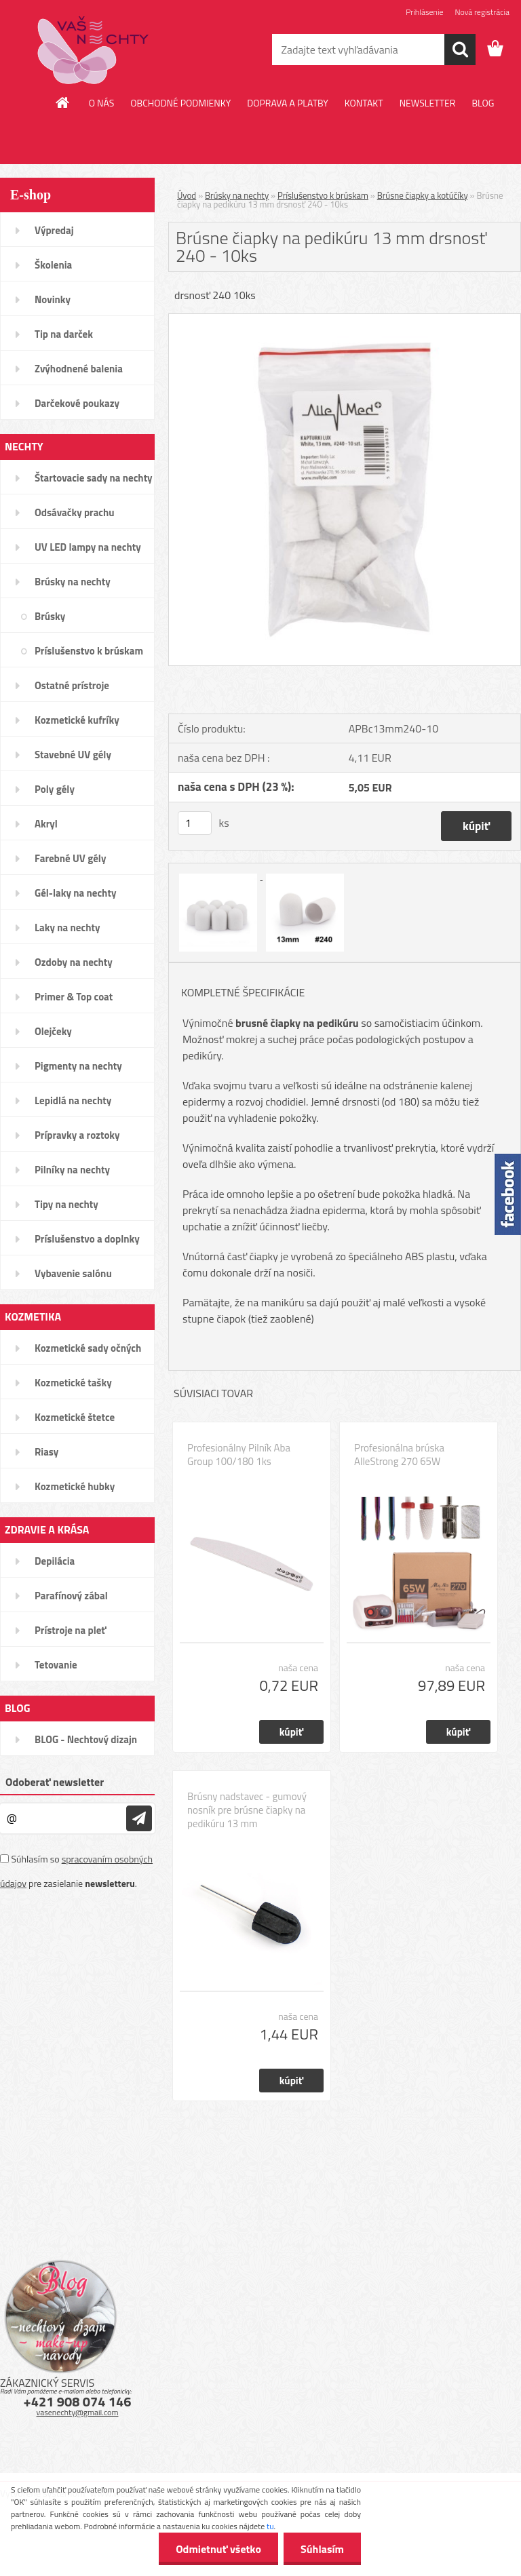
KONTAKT (364, 103)
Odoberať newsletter (54, 1782)
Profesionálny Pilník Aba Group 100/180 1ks (238, 1454)
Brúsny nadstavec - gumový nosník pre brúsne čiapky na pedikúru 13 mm (247, 1810)
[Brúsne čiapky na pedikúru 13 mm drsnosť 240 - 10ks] (344, 319)
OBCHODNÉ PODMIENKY (180, 103)
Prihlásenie (424, 11)
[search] (460, 49)
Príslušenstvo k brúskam (322, 195)
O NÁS (102, 103)
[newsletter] (139, 1818)
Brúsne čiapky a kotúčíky (422, 195)
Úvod (186, 195)
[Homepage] (63, 102)
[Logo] (93, 50)
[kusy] (195, 823)
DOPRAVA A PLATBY (287, 103)
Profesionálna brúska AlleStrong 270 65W (399, 1454)
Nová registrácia (482, 11)
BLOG (482, 103)
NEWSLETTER (428, 103)
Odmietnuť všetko (218, 2549)
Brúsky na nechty (237, 195)
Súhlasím (322, 2549)
